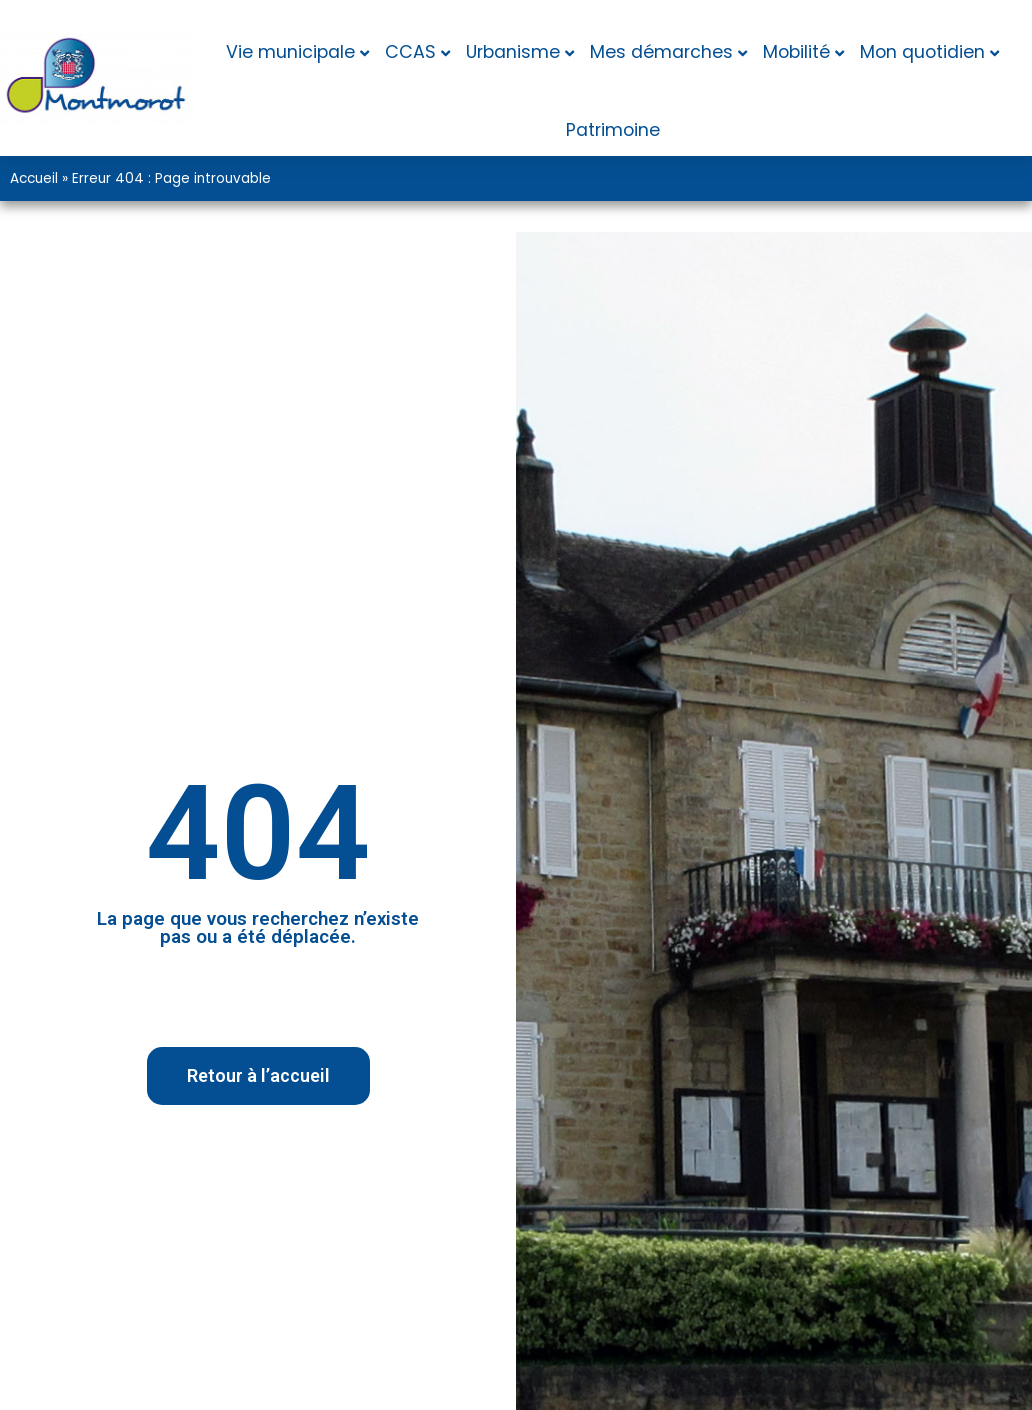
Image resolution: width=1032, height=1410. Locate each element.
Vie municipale (290, 52)
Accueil (34, 178)
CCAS (410, 52)
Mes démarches (661, 52)
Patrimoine (613, 130)
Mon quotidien (922, 52)
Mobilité (796, 52)
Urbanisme (513, 52)
